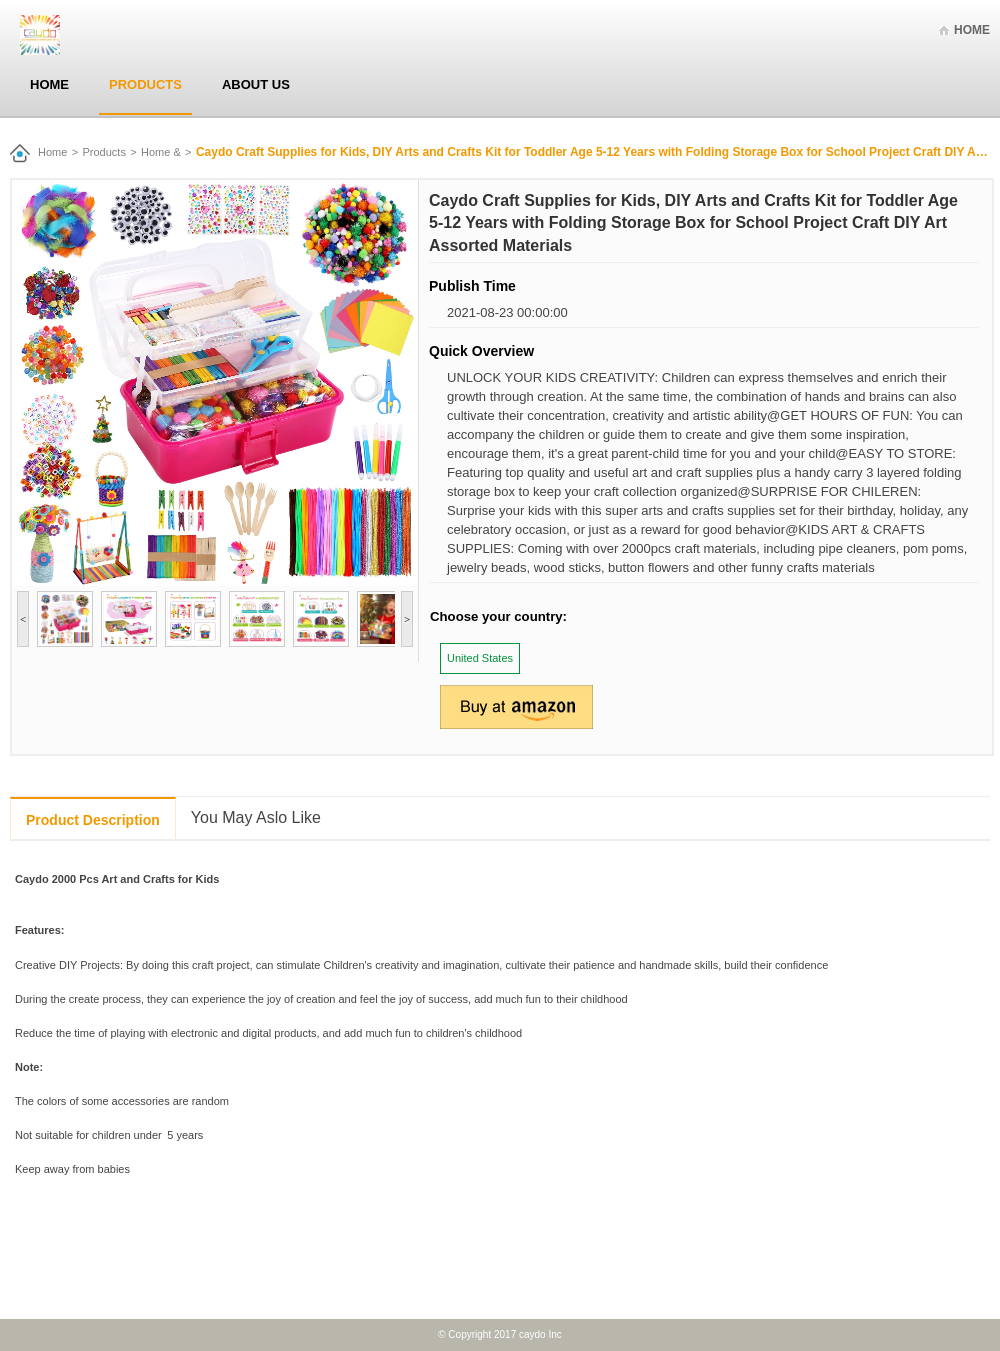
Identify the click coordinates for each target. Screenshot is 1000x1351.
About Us (256, 84)
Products (145, 84)
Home (972, 30)
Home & (161, 152)
